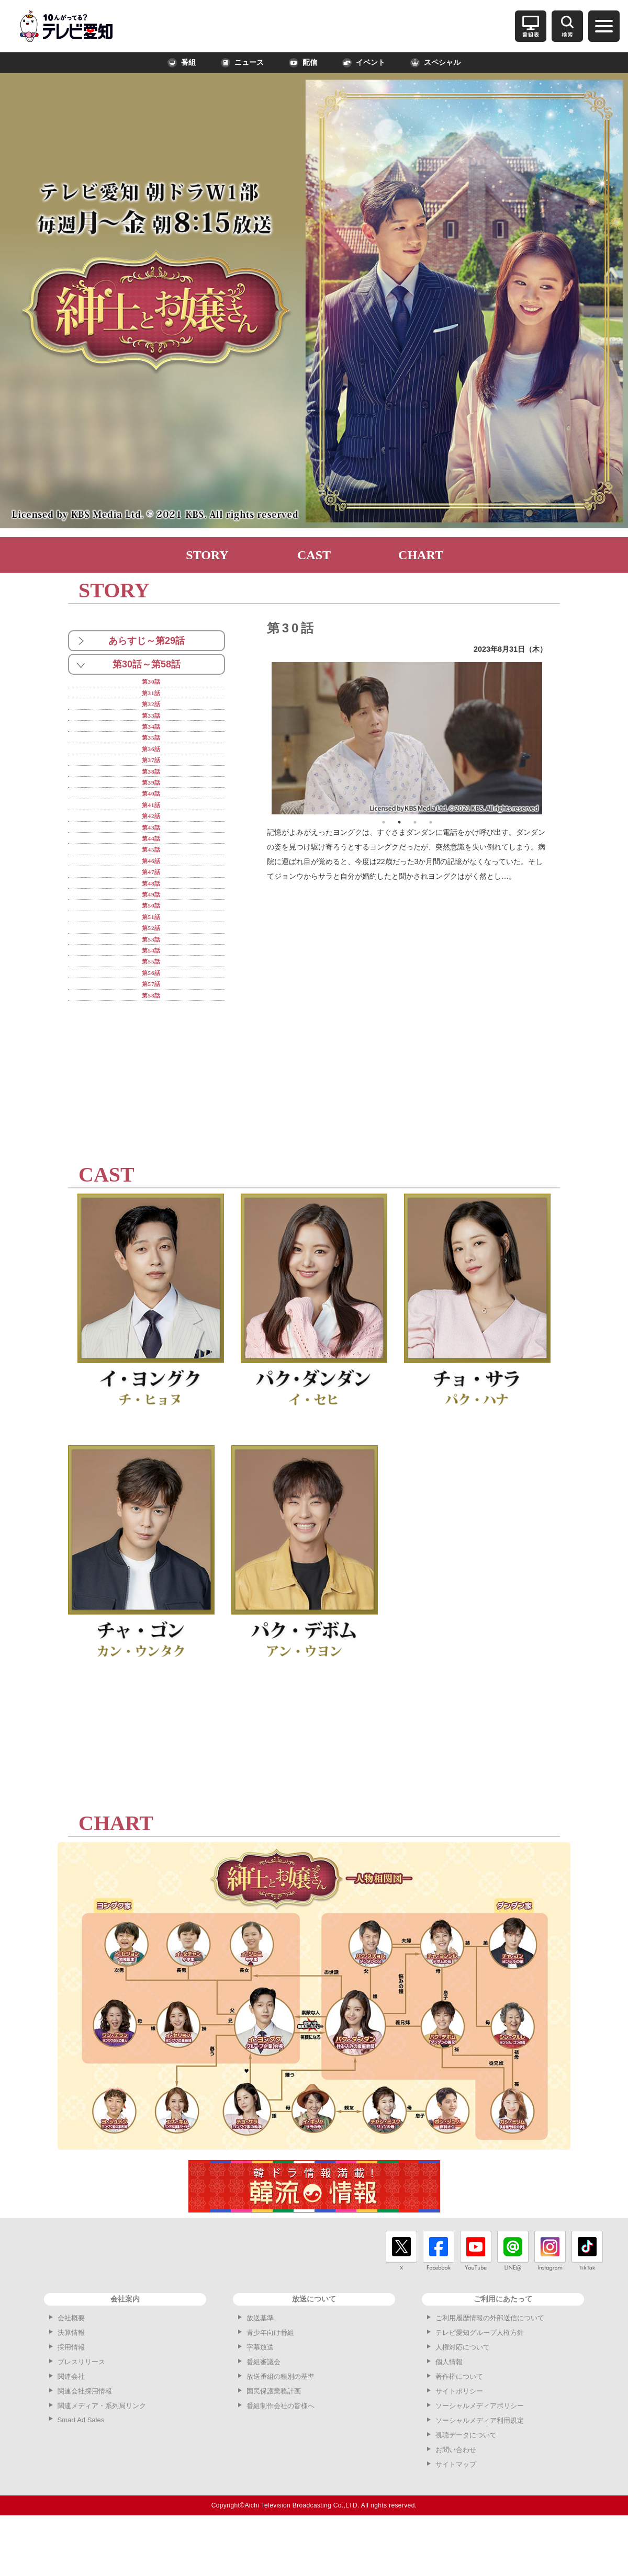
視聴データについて (466, 2486)
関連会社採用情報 (85, 2442)
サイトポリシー (459, 2442)
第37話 (151, 773)
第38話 (151, 786)
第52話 (151, 968)
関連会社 (71, 2428)
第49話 (151, 929)
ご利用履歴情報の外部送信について (489, 2369)
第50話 (151, 942)
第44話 (151, 864)
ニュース (242, 62)
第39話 (151, 799)
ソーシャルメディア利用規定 (479, 2472)
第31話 (151, 695)
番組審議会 (263, 2413)
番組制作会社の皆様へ (280, 2457)
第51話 (151, 955)
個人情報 (449, 2413)
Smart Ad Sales (81, 2471)
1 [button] (383, 822)
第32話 (151, 708)
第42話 (151, 838)
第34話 (151, 734)
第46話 (151, 890)
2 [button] (399, 822)
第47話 (151, 903)
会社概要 (71, 2369)
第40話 (151, 812)
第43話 (151, 851)
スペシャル (435, 62)
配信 (303, 62)
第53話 (151, 981)
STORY (207, 555)
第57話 (151, 1033)
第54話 (151, 993)
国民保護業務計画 (273, 2442)
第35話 (151, 747)
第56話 (151, 1020)
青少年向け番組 (270, 2384)
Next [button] (550, 738)
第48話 (151, 916)
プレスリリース (81, 2413)
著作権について (459, 2428)
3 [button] (415, 822)
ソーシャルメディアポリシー (479, 2457)
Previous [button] (264, 738)
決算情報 (71, 2384)
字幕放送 (260, 2398)
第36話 (151, 760)
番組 (181, 62)
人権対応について (462, 2398)
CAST (314, 555)
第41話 (151, 825)
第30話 (151, 682)
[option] (407, 738)
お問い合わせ (455, 2501)
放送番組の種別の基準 (280, 2428)
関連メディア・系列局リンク (102, 2457)
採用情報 (71, 2398)
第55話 (151, 1007)
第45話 (151, 877)
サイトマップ (455, 2516)
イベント (363, 62)
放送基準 (260, 2369)
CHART (420, 555)
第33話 (151, 721)
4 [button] (430, 822)
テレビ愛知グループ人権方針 (479, 2384)
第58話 (151, 1046)
